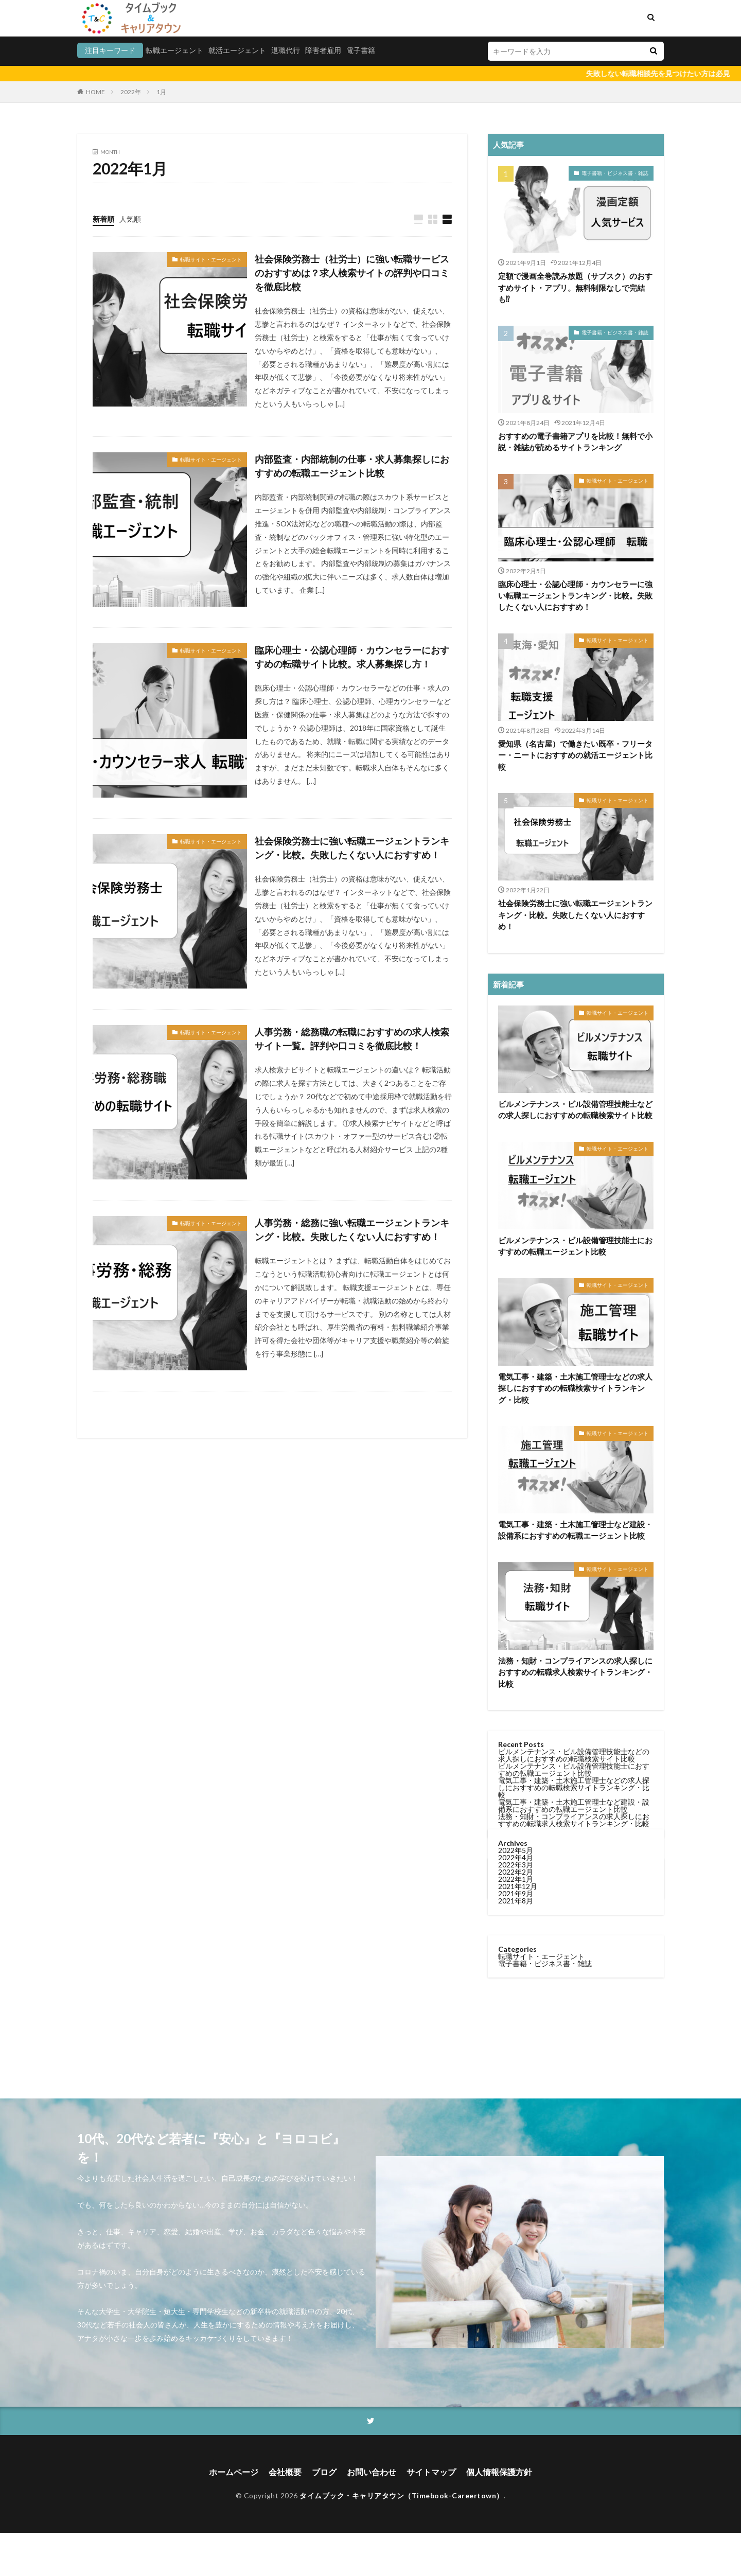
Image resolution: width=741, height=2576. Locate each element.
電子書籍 (360, 50)
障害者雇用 (323, 50)
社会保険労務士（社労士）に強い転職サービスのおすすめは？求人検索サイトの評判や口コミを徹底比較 (352, 272)
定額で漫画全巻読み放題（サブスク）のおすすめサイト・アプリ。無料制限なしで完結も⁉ (575, 287)
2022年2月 (515, 1185)
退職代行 (285, 50)
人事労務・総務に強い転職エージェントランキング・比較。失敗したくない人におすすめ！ (352, 1229)
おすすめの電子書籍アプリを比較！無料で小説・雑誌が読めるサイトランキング (575, 441)
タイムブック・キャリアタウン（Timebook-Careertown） (401, 2496)
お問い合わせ (371, 2472)
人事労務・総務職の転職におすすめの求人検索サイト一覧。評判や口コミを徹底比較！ (352, 1038)
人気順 (130, 219)
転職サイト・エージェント (211, 259)
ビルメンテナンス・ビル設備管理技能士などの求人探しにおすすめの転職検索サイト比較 (575, 1109)
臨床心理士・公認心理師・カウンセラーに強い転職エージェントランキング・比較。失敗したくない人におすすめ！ (575, 595)
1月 (161, 92)
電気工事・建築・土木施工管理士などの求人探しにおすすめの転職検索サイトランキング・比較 (575, 1388)
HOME (95, 92)
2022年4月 (515, 1171)
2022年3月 (515, 1178)
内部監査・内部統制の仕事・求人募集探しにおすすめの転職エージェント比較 (352, 466)
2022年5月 (515, 1164)
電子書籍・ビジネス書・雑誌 (614, 173)
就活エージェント (237, 50)
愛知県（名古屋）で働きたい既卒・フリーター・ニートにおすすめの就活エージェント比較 (575, 755)
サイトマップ (431, 2472)
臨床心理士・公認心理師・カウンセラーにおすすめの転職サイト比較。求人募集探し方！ (352, 656)
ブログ (324, 2472)
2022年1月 (515, 1193)
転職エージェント (174, 50)
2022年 (130, 92)
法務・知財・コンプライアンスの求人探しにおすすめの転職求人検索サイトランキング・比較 (575, 1672)
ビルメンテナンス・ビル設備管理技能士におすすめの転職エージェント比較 (573, 1770)
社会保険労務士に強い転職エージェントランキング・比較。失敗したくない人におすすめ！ (352, 847)
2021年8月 (515, 1214)
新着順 (103, 219)
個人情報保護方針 (499, 2472)
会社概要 (285, 2472)
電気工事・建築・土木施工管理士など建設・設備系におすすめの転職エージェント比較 (575, 1530)
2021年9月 (515, 1207)
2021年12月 (517, 1200)
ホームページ (233, 2472)
